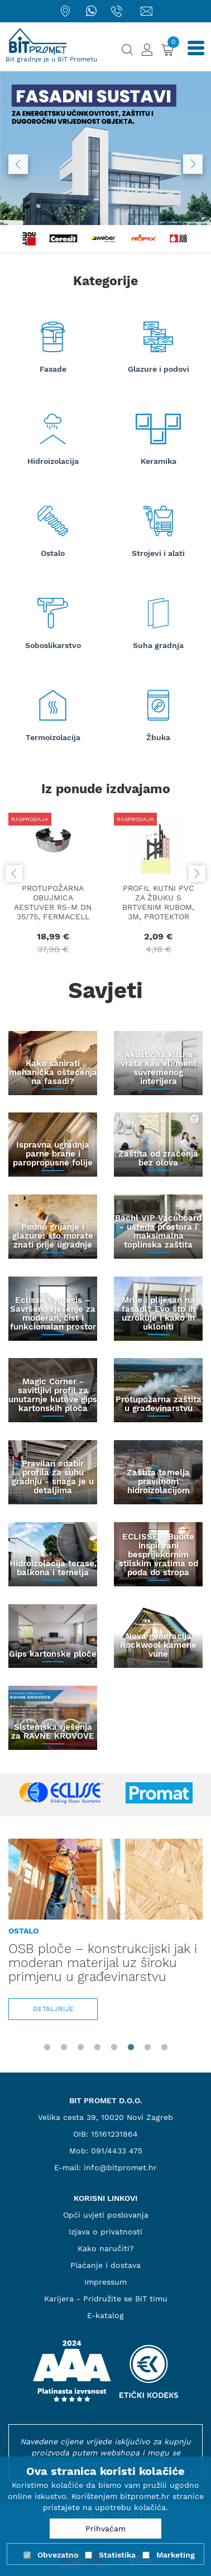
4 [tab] (97, 2047)
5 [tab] (113, 2047)
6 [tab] (130, 2047)
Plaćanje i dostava (105, 2265)
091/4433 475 (116, 2150)
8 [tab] (164, 2047)
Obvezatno (57, 2554)
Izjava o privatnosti (105, 2231)
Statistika (117, 2554)
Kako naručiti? (106, 2248)
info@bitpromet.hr (120, 2167)
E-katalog (105, 2315)
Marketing (175, 2554)
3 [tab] (80, 2047)
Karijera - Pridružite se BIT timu (105, 2298)
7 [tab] (147, 2047)
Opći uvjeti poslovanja (105, 2214)
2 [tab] (63, 2047)
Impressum (105, 2281)
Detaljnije (53, 2009)
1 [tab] (46, 2047)
